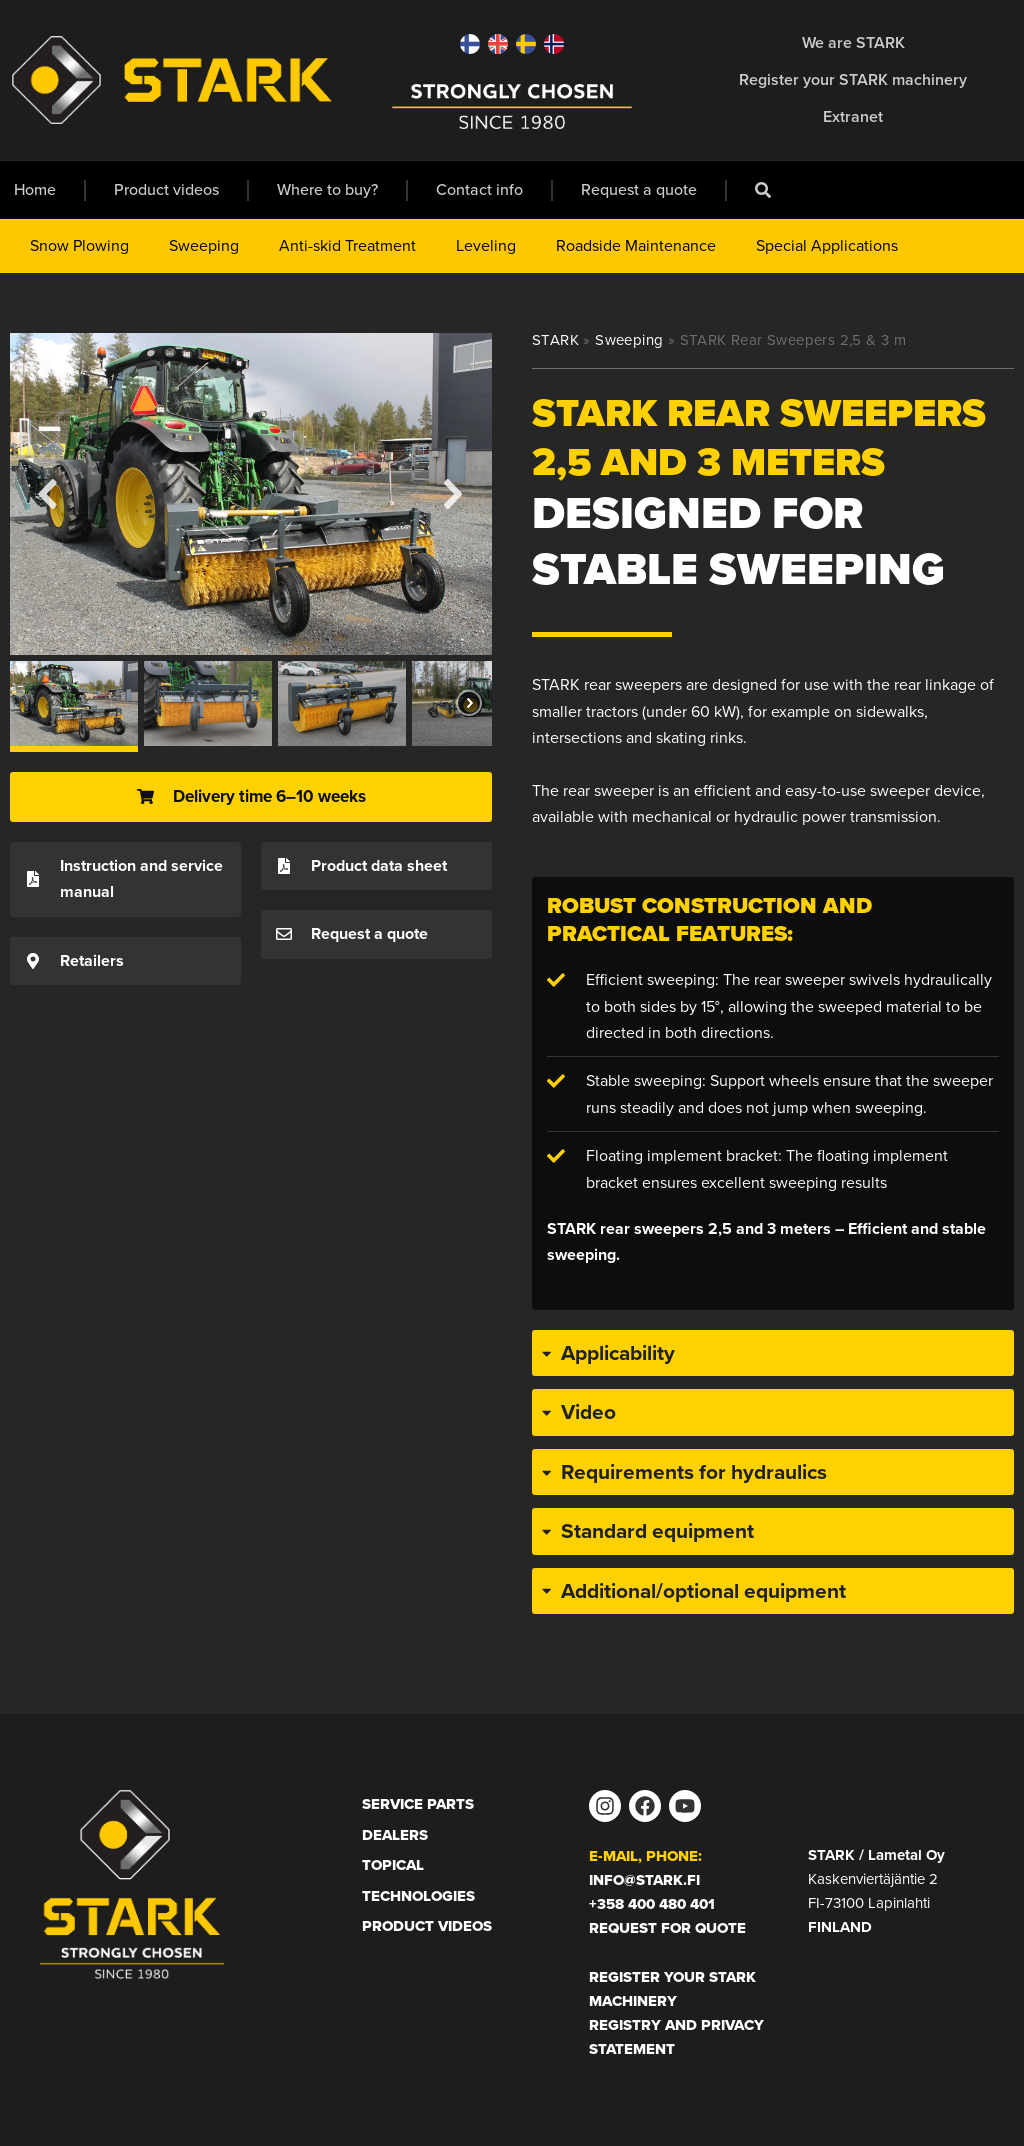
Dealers (395, 1835)
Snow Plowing (79, 245)
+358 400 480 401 (652, 1904)
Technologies (418, 1896)
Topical (393, 1865)
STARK (555, 340)
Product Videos (427, 1926)
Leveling (486, 245)
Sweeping (204, 245)
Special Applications (827, 245)
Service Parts (418, 1804)
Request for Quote (667, 1928)
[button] (49, 494)
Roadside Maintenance (636, 245)
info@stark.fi (644, 1880)
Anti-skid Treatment (347, 245)
